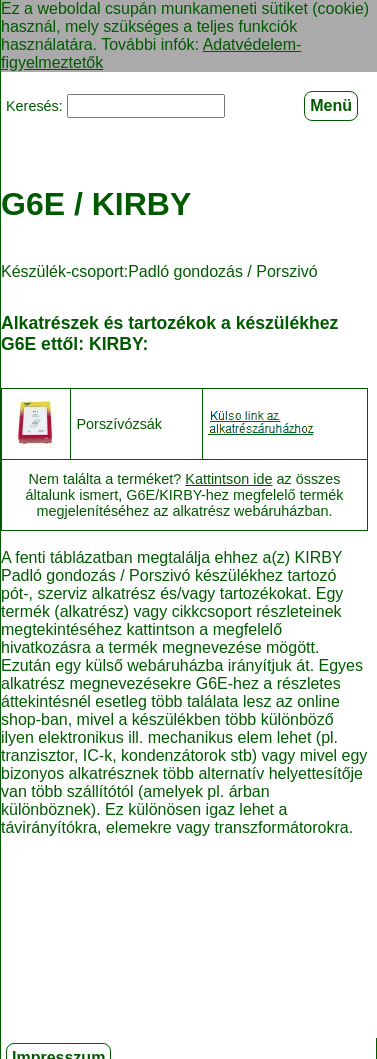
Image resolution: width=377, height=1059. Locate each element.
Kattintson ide (228, 477)
